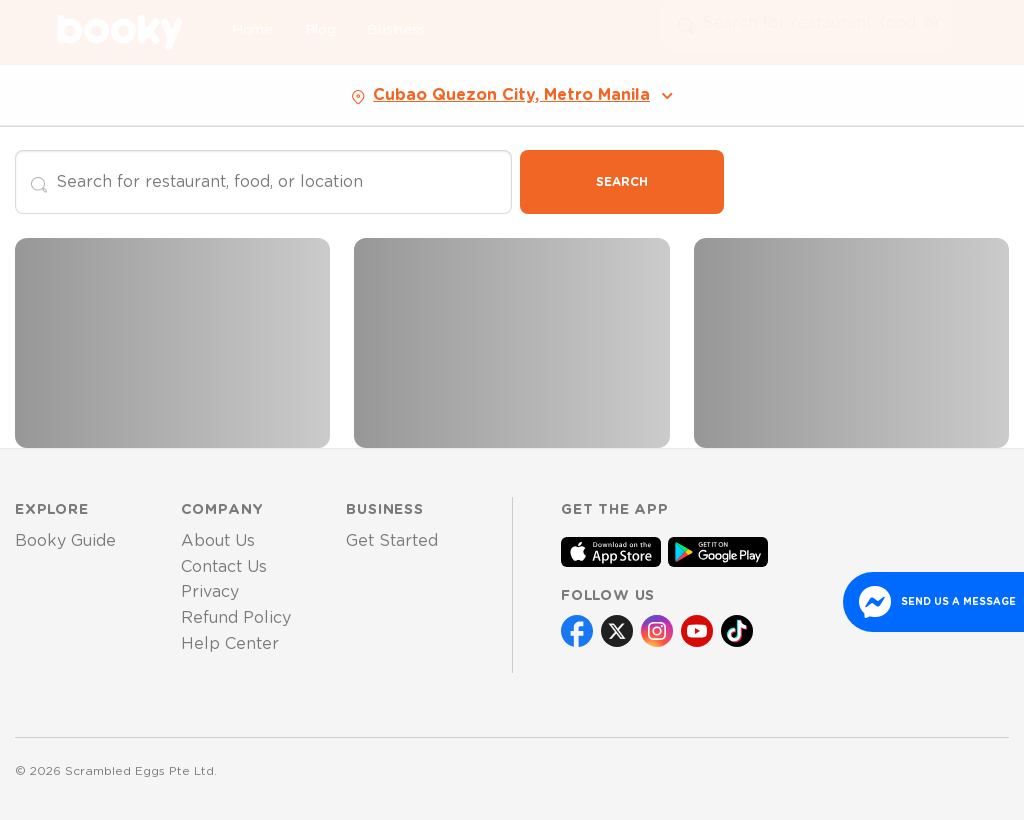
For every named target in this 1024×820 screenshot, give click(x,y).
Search (622, 182)
